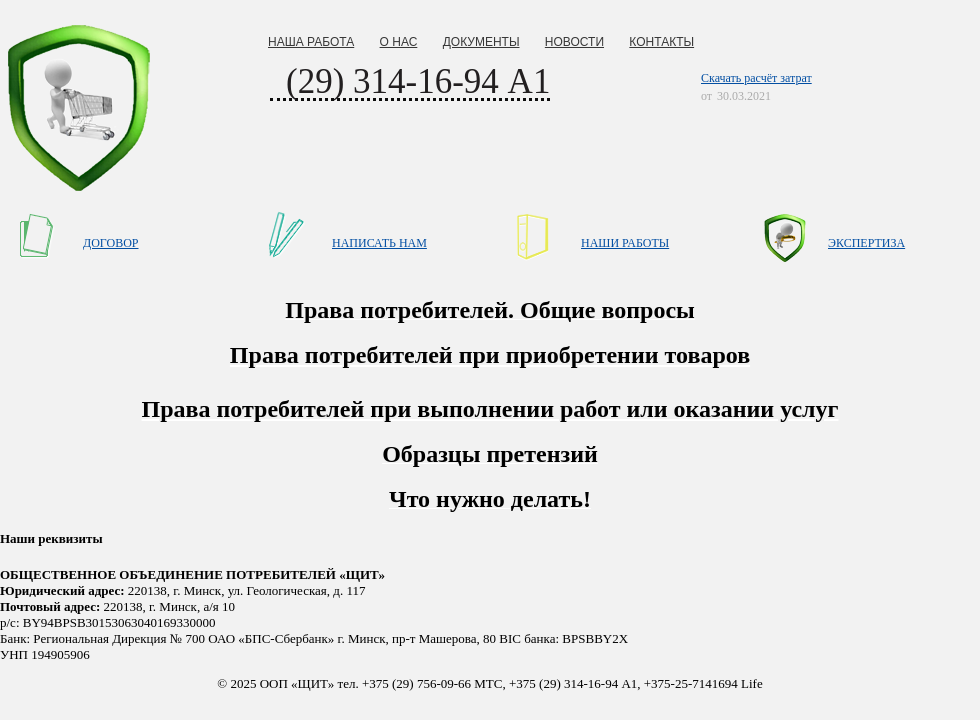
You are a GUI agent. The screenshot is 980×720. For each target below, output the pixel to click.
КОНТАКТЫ (661, 42)
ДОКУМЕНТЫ (481, 42)
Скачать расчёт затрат (756, 78)
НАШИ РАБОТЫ (625, 243)
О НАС (399, 42)
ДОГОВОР (111, 243)
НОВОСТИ (574, 42)
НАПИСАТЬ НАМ (379, 243)
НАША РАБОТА (311, 42)
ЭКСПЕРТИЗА (866, 243)
